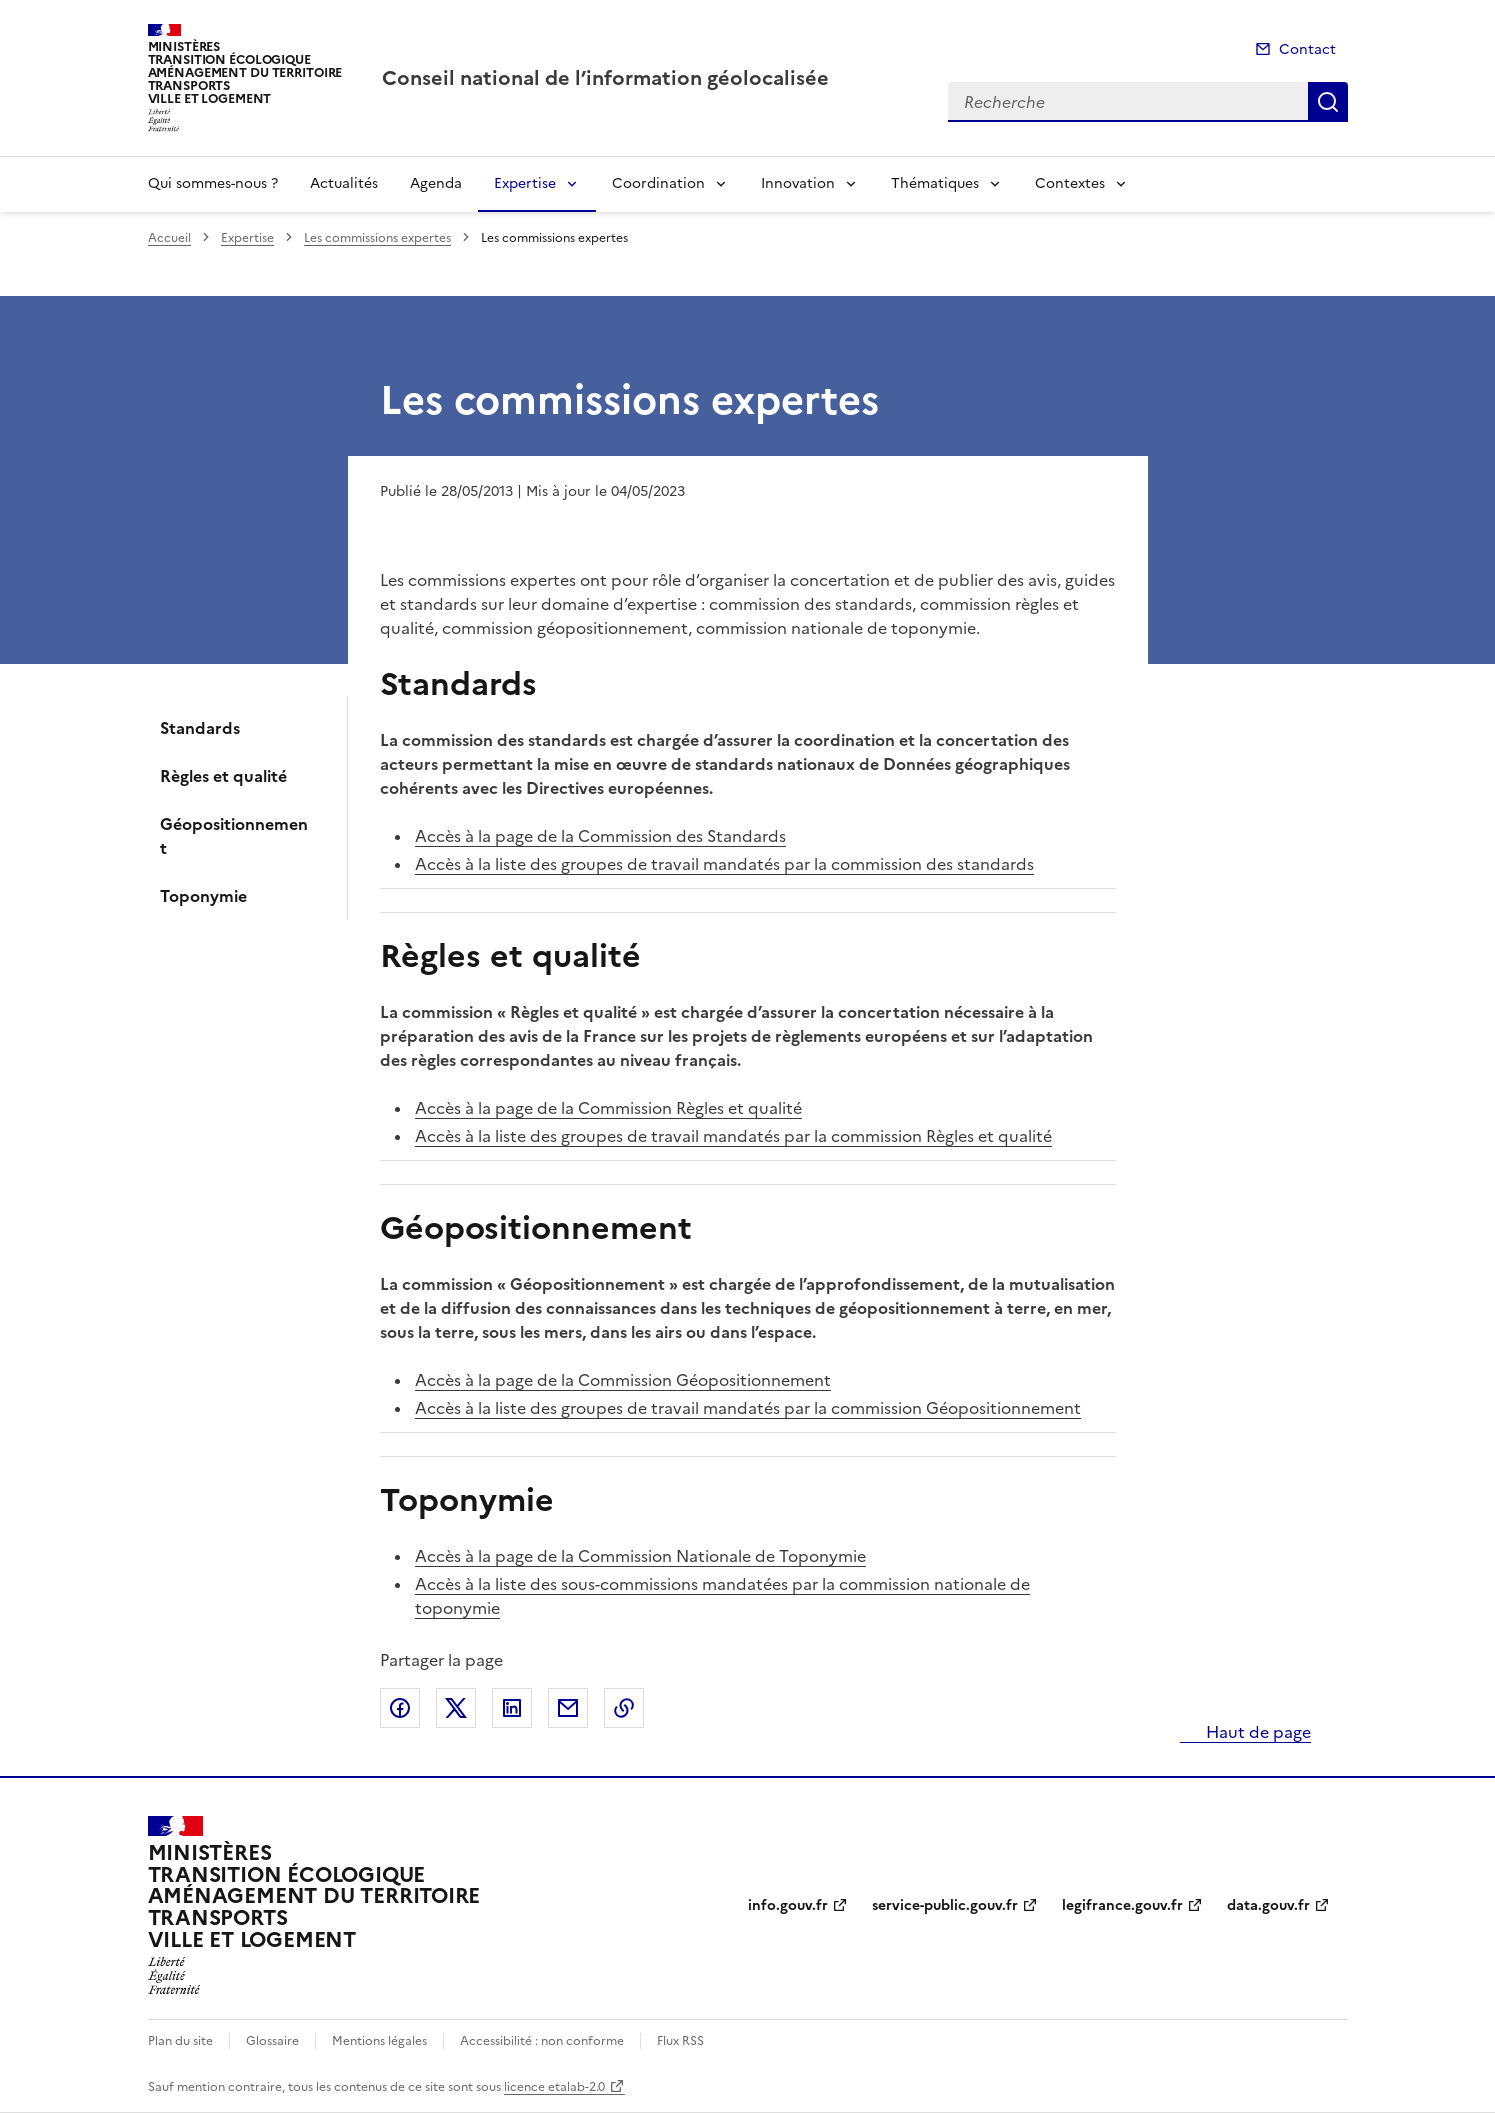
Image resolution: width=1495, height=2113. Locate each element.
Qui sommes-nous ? (213, 183)
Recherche (1328, 102)
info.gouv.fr (788, 1905)
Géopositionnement (234, 836)
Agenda (436, 183)
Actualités (344, 183)
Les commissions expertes (377, 238)
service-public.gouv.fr (945, 1905)
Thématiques (935, 183)
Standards (200, 728)
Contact (1307, 49)
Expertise (525, 183)
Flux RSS (680, 2041)
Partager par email (568, 1708)
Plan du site (180, 2041)
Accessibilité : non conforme (542, 2041)
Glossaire (272, 2041)
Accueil (169, 238)
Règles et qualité (223, 776)
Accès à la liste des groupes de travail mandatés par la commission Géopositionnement (748, 1408)
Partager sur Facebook (400, 1708)
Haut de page (1256, 1732)
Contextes (1070, 183)
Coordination (658, 183)
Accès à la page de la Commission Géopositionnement (623, 1380)
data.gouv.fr (1268, 1905)
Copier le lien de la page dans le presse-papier (624, 1708)
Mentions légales (379, 2041)
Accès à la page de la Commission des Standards (600, 836)
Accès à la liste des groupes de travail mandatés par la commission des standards (724, 864)
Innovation (798, 183)
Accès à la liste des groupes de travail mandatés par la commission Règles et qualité (733, 1136)
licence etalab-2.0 (554, 2087)
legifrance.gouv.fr (1122, 1905)
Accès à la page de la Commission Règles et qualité (608, 1108)
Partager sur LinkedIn (512, 1708)
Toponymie (203, 896)
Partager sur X (456, 1708)
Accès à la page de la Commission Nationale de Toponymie (640, 1556)
